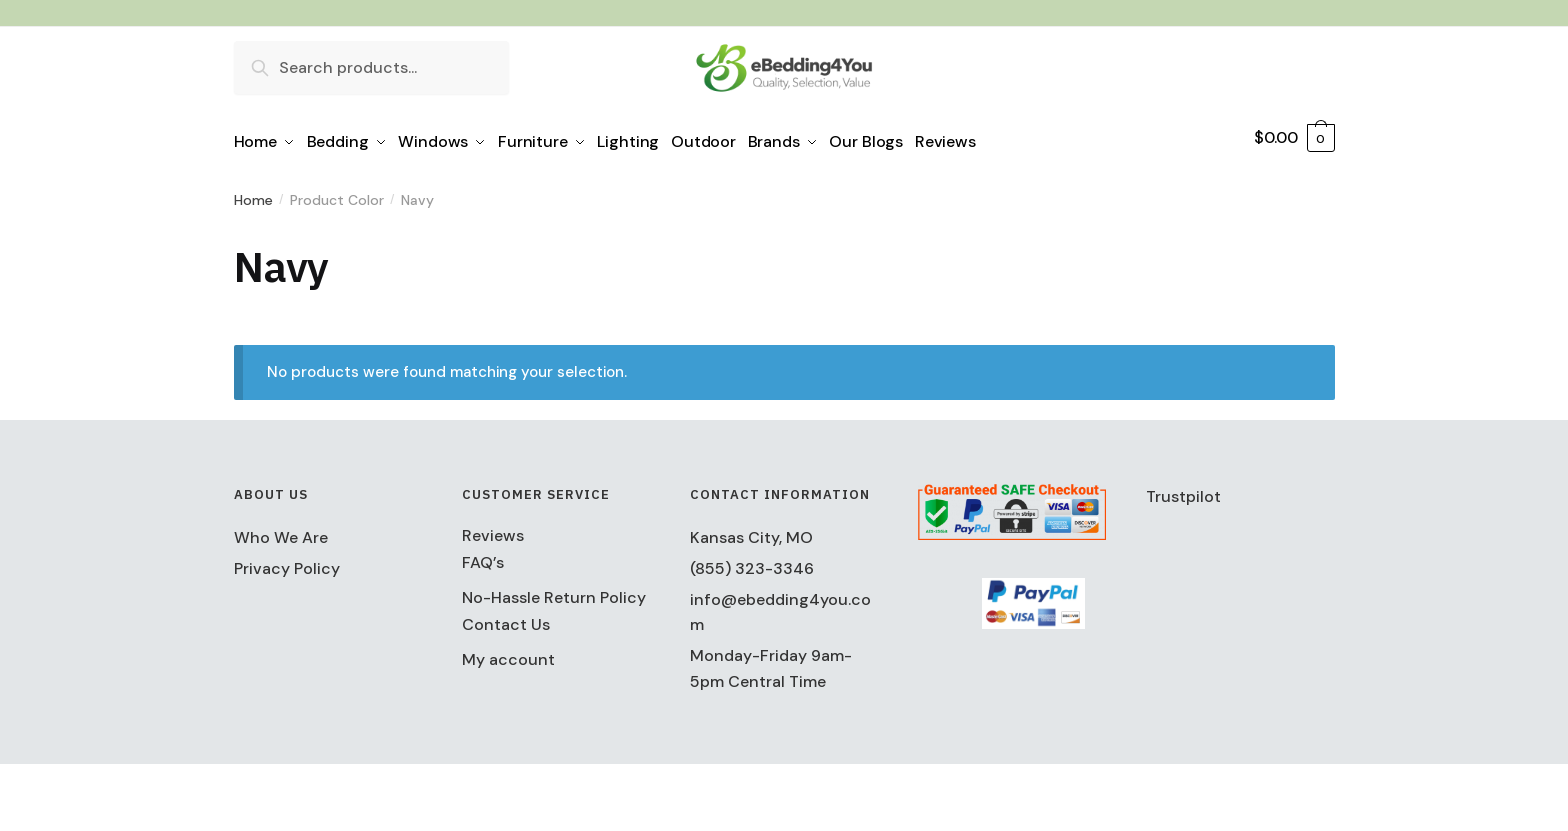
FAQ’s (483, 555)
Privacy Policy (287, 561)
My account (508, 652)
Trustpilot (1183, 489)
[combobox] (371, 67)
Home (253, 193)
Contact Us (506, 617)
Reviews (493, 528)
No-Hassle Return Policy (554, 590)
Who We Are (281, 530)
